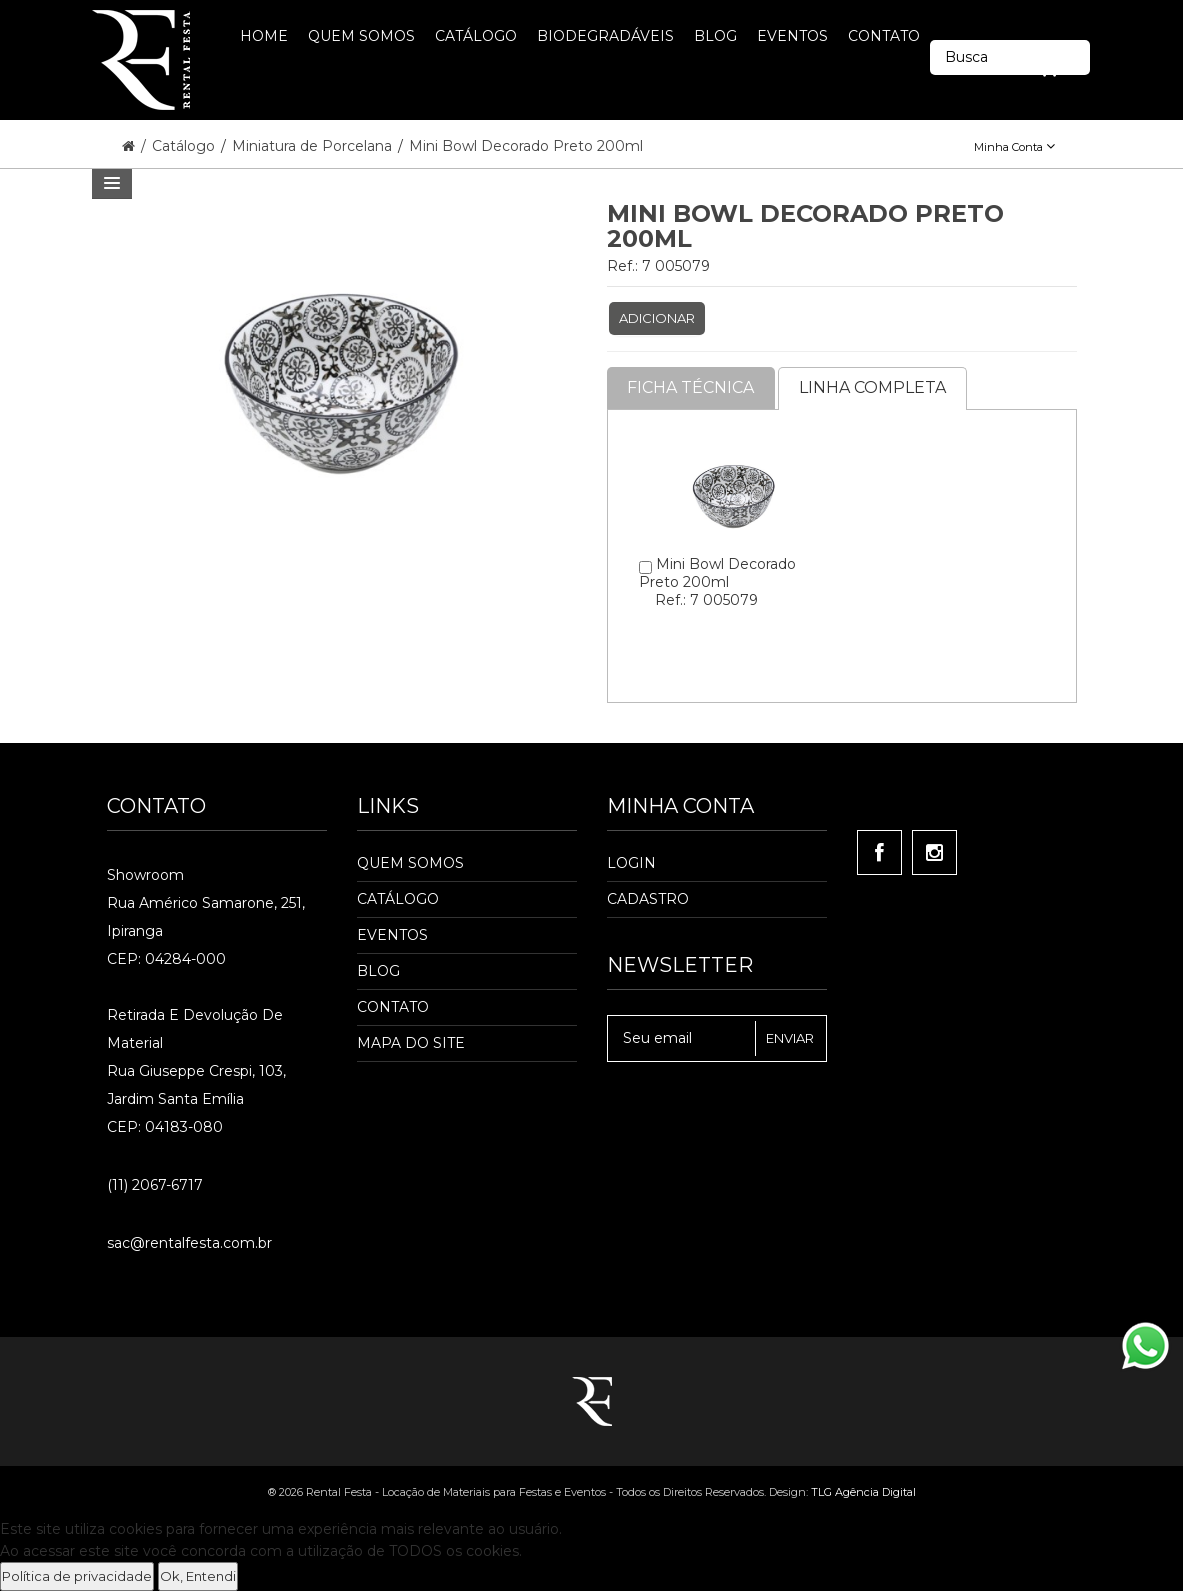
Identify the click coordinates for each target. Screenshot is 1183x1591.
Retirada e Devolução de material (195, 1029)
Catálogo (185, 146)
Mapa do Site (411, 1043)
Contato (393, 1007)
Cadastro (648, 899)
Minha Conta (1014, 147)
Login (631, 863)
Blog (378, 971)
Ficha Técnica (691, 387)
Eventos (392, 935)
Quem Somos (410, 863)
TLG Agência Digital (863, 1492)
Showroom (145, 875)
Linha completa (873, 387)
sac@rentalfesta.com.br (189, 1243)
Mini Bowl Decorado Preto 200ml (526, 146)
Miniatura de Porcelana (314, 146)
